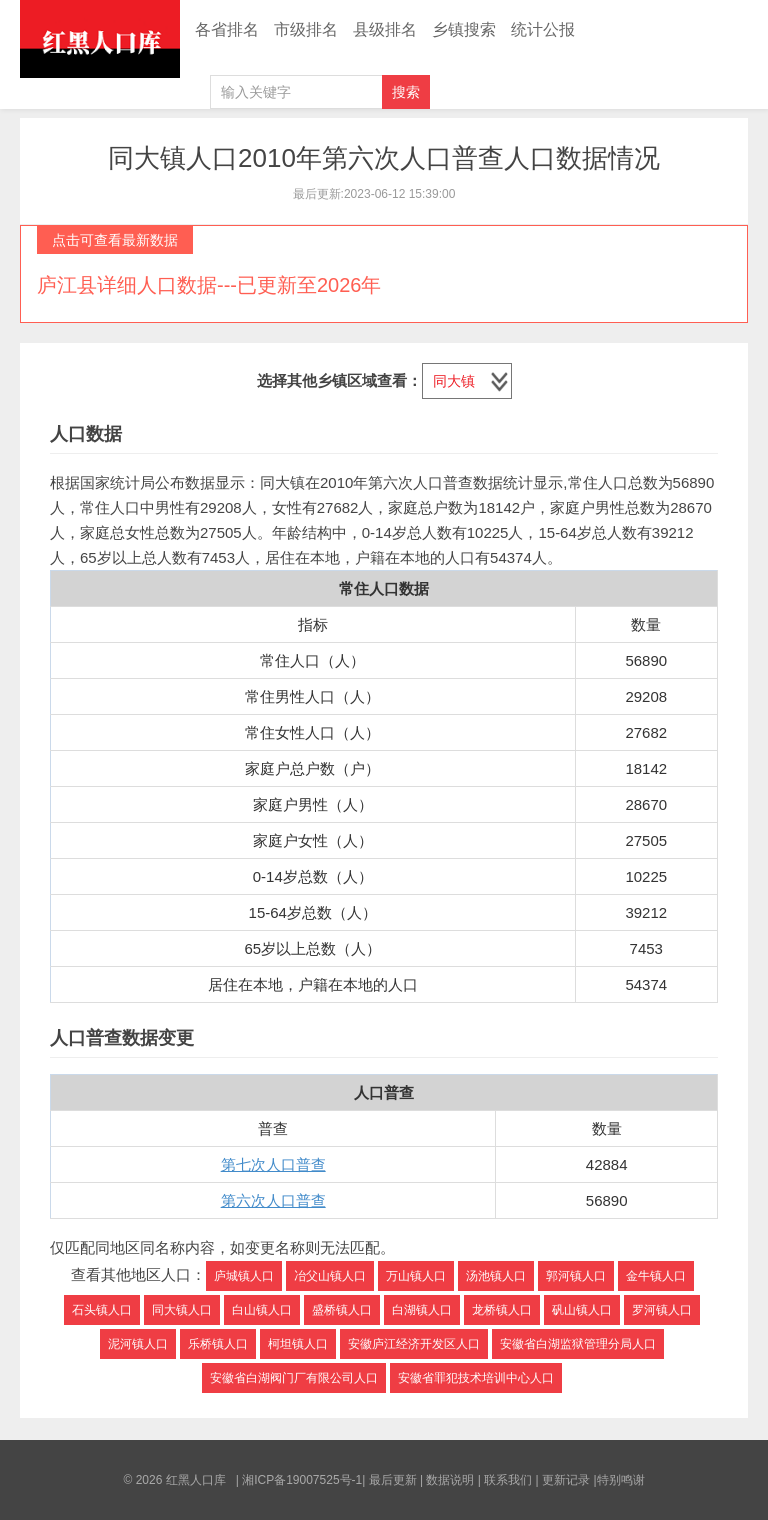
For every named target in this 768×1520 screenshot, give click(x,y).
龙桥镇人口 (502, 1310)
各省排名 (227, 29)
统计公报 (543, 29)
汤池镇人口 (496, 1276)
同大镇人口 (182, 1310)
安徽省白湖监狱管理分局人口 (578, 1344)
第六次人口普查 (273, 1200)
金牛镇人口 (656, 1276)
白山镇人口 (262, 1310)
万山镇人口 (416, 1276)
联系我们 (508, 1480)
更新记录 (566, 1480)
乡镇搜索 (464, 29)
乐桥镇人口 (218, 1344)
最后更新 (393, 1480)
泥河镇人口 (138, 1344)
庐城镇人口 (244, 1276)
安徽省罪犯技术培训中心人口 (476, 1378)
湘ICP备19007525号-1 (302, 1480)
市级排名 (306, 29)
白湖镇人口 (422, 1310)
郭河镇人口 (576, 1276)
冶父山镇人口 (330, 1276)
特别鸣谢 (621, 1480)
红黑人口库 (100, 39)
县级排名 (385, 29)
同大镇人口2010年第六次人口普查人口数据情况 (384, 158)
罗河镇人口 (662, 1310)
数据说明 (450, 1480)
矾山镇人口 (582, 1310)
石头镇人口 (102, 1310)
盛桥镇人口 (342, 1310)
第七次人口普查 (273, 1164)
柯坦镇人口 (298, 1344)
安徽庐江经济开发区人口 (414, 1344)
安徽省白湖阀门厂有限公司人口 (294, 1378)
